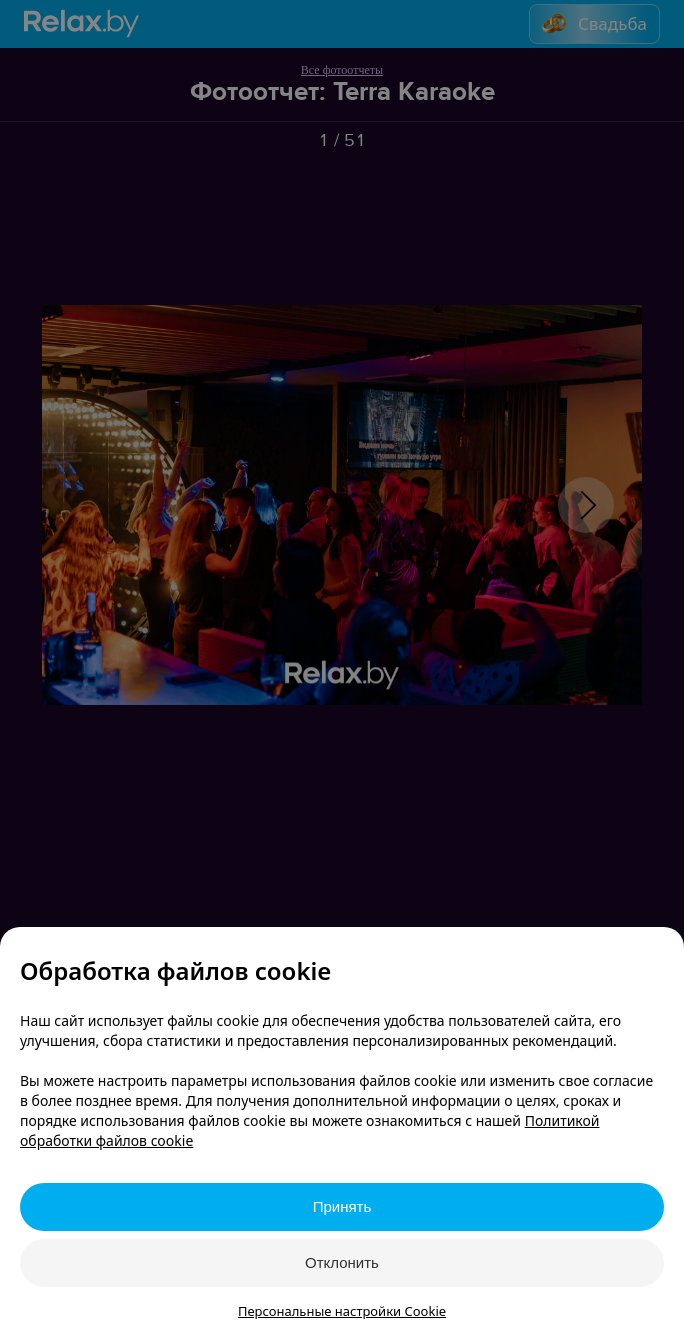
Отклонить (342, 1262)
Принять (342, 1206)
